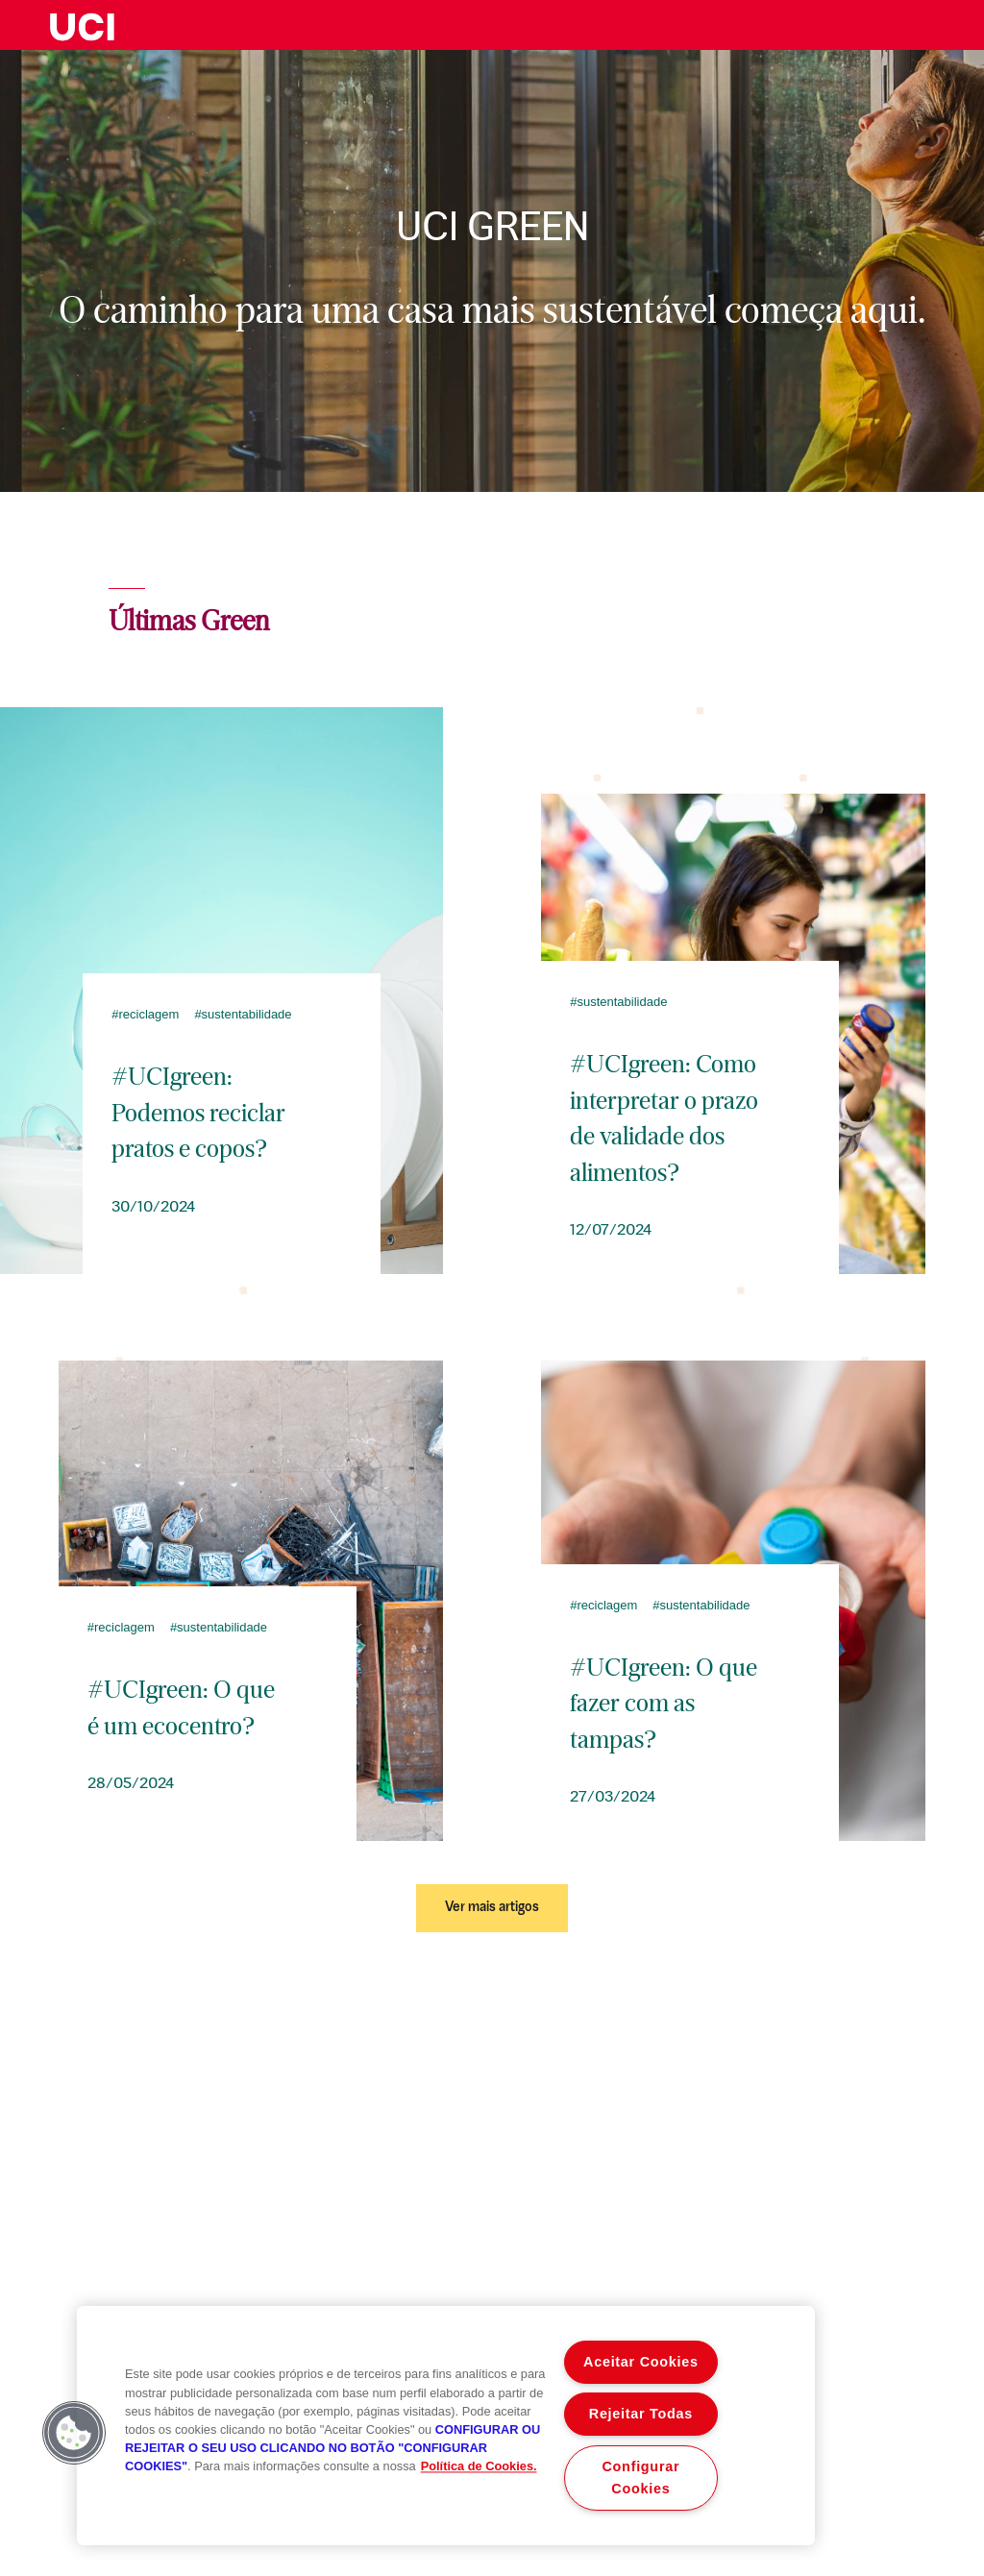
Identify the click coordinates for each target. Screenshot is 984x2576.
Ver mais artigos (492, 1908)
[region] (446, 2425)
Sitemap (964, 2467)
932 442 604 (287, 2273)
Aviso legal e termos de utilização (74, 2467)
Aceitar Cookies (641, 2361)
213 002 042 (42, 2273)
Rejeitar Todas (641, 2413)
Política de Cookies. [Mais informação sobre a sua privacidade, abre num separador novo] (479, 2467)
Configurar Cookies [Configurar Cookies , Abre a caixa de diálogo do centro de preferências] (641, 2477)
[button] (74, 2433)
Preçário (886, 2467)
